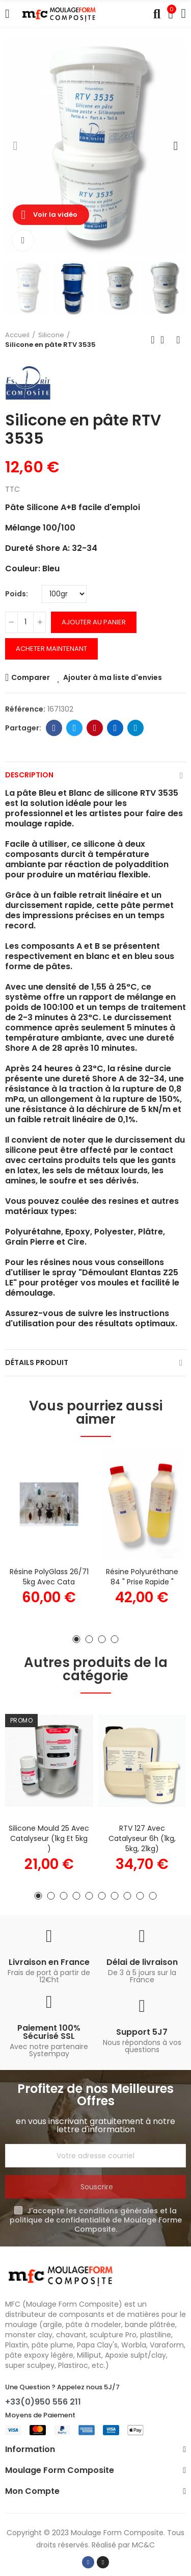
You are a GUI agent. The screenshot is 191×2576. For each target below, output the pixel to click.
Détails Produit (36, 1362)
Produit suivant (178, 340)
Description (29, 775)
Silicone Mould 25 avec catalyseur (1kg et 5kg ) (49, 1838)
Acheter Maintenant (51, 648)
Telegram (136, 728)
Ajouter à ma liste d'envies (112, 677)
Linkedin (115, 728)
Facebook (54, 728)
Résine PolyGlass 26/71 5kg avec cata (49, 1577)
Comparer (30, 677)
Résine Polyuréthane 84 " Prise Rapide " (142, 1577)
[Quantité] (25, 622)
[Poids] (64, 594)
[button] (15, 146)
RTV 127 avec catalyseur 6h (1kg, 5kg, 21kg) (142, 1838)
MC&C (143, 2545)
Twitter (74, 728)
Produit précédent (152, 340)
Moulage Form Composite (117, 2533)
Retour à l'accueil (165, 340)
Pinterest (95, 728)
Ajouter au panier (94, 622)
